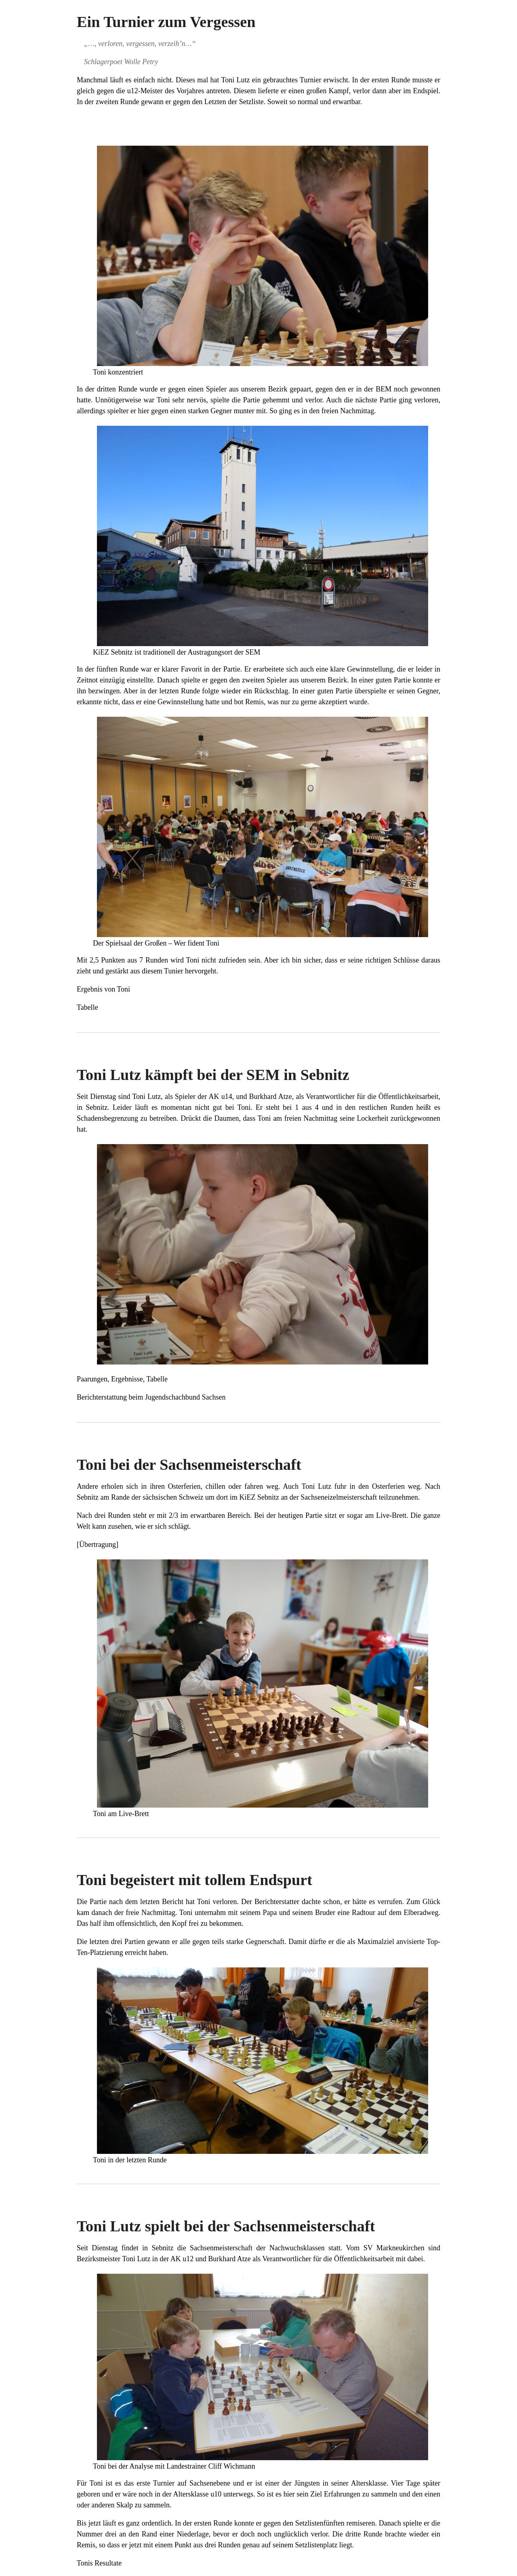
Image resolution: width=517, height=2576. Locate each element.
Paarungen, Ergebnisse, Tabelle (122, 1379)
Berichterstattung (102, 1397)
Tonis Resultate (99, 2563)
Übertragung (97, 1544)
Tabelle (87, 1007)
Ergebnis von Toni (103, 989)
